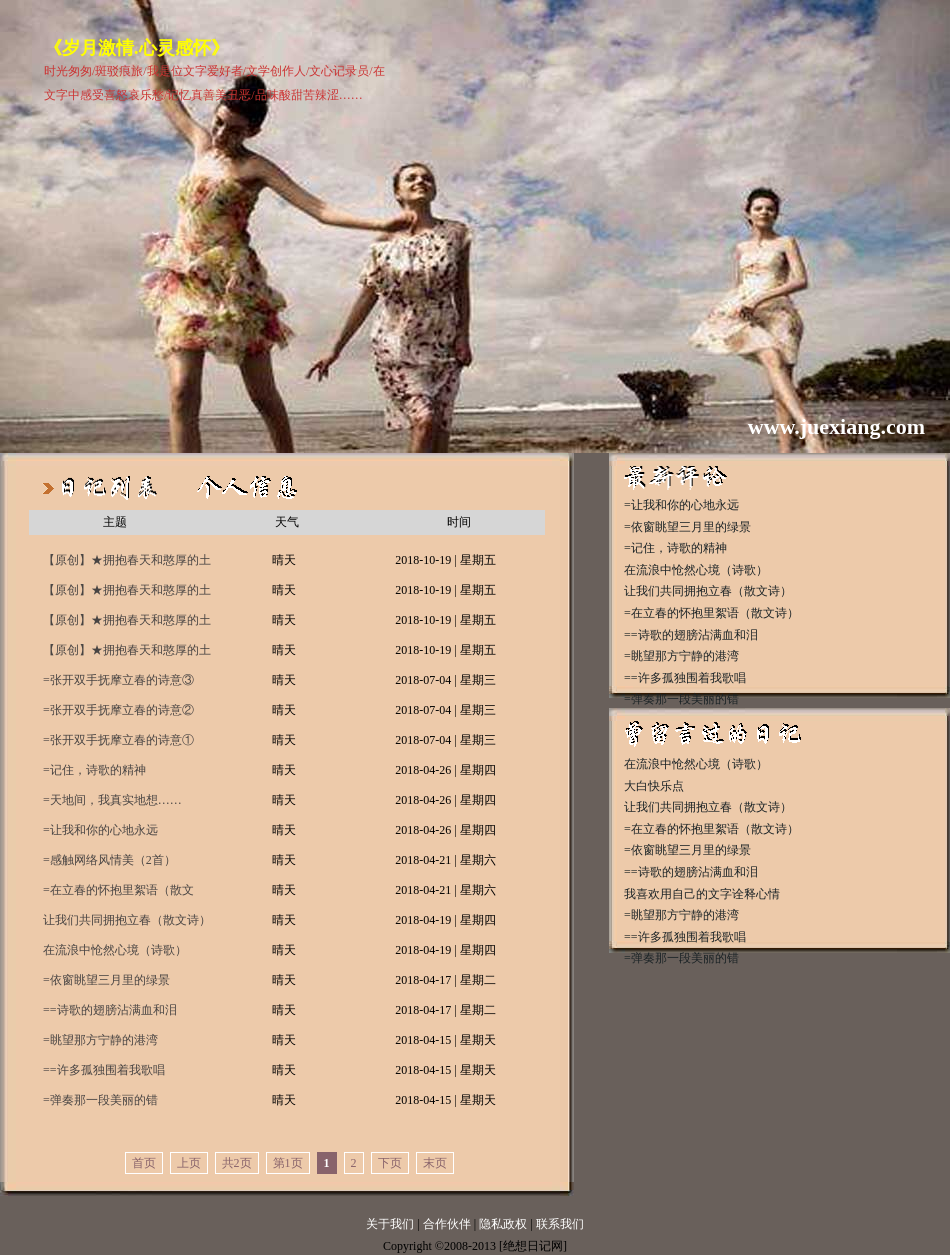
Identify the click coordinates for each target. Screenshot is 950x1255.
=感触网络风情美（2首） (109, 860)
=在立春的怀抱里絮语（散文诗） (118, 894)
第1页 (288, 1163)
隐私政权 (504, 1224)
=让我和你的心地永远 (100, 830)
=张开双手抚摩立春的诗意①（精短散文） (118, 744)
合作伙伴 (447, 1224)
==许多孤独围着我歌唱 (104, 1070)
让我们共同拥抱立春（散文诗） (127, 920)
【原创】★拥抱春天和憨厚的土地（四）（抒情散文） (127, 564)
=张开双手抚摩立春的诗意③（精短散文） (118, 684)
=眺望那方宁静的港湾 (100, 1040)
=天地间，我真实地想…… (112, 800)
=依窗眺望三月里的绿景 (106, 980)
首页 (144, 1163)
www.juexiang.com (836, 426)
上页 (189, 1163)
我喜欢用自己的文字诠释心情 (702, 894)
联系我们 (560, 1224)
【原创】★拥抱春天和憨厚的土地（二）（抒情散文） (127, 624)
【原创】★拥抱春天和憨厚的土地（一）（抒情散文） (127, 654)
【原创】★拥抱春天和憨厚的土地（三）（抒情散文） (127, 594)
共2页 (237, 1163)
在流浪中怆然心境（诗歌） (115, 950)
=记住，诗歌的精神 (94, 770)
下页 (390, 1163)
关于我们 (390, 1224)
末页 (435, 1163)
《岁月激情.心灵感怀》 (136, 48)
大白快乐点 (654, 786)
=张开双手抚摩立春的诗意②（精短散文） (118, 714)
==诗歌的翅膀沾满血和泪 (110, 1010)
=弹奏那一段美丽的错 (100, 1100)
